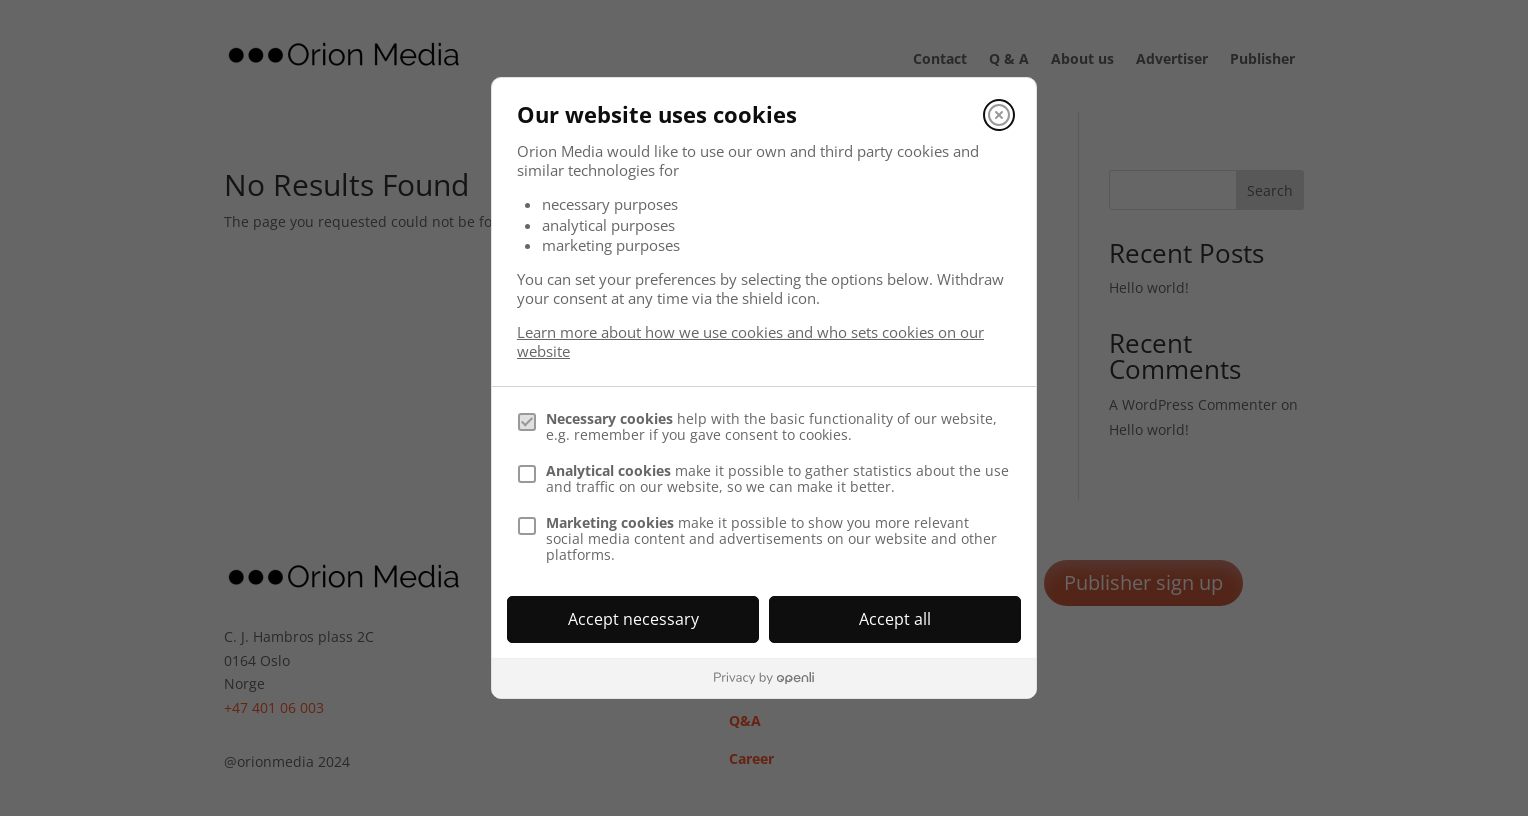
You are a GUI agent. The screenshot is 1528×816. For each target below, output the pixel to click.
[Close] (999, 115)
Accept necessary (633, 619)
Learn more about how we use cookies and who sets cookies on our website (750, 342)
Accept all (895, 619)
